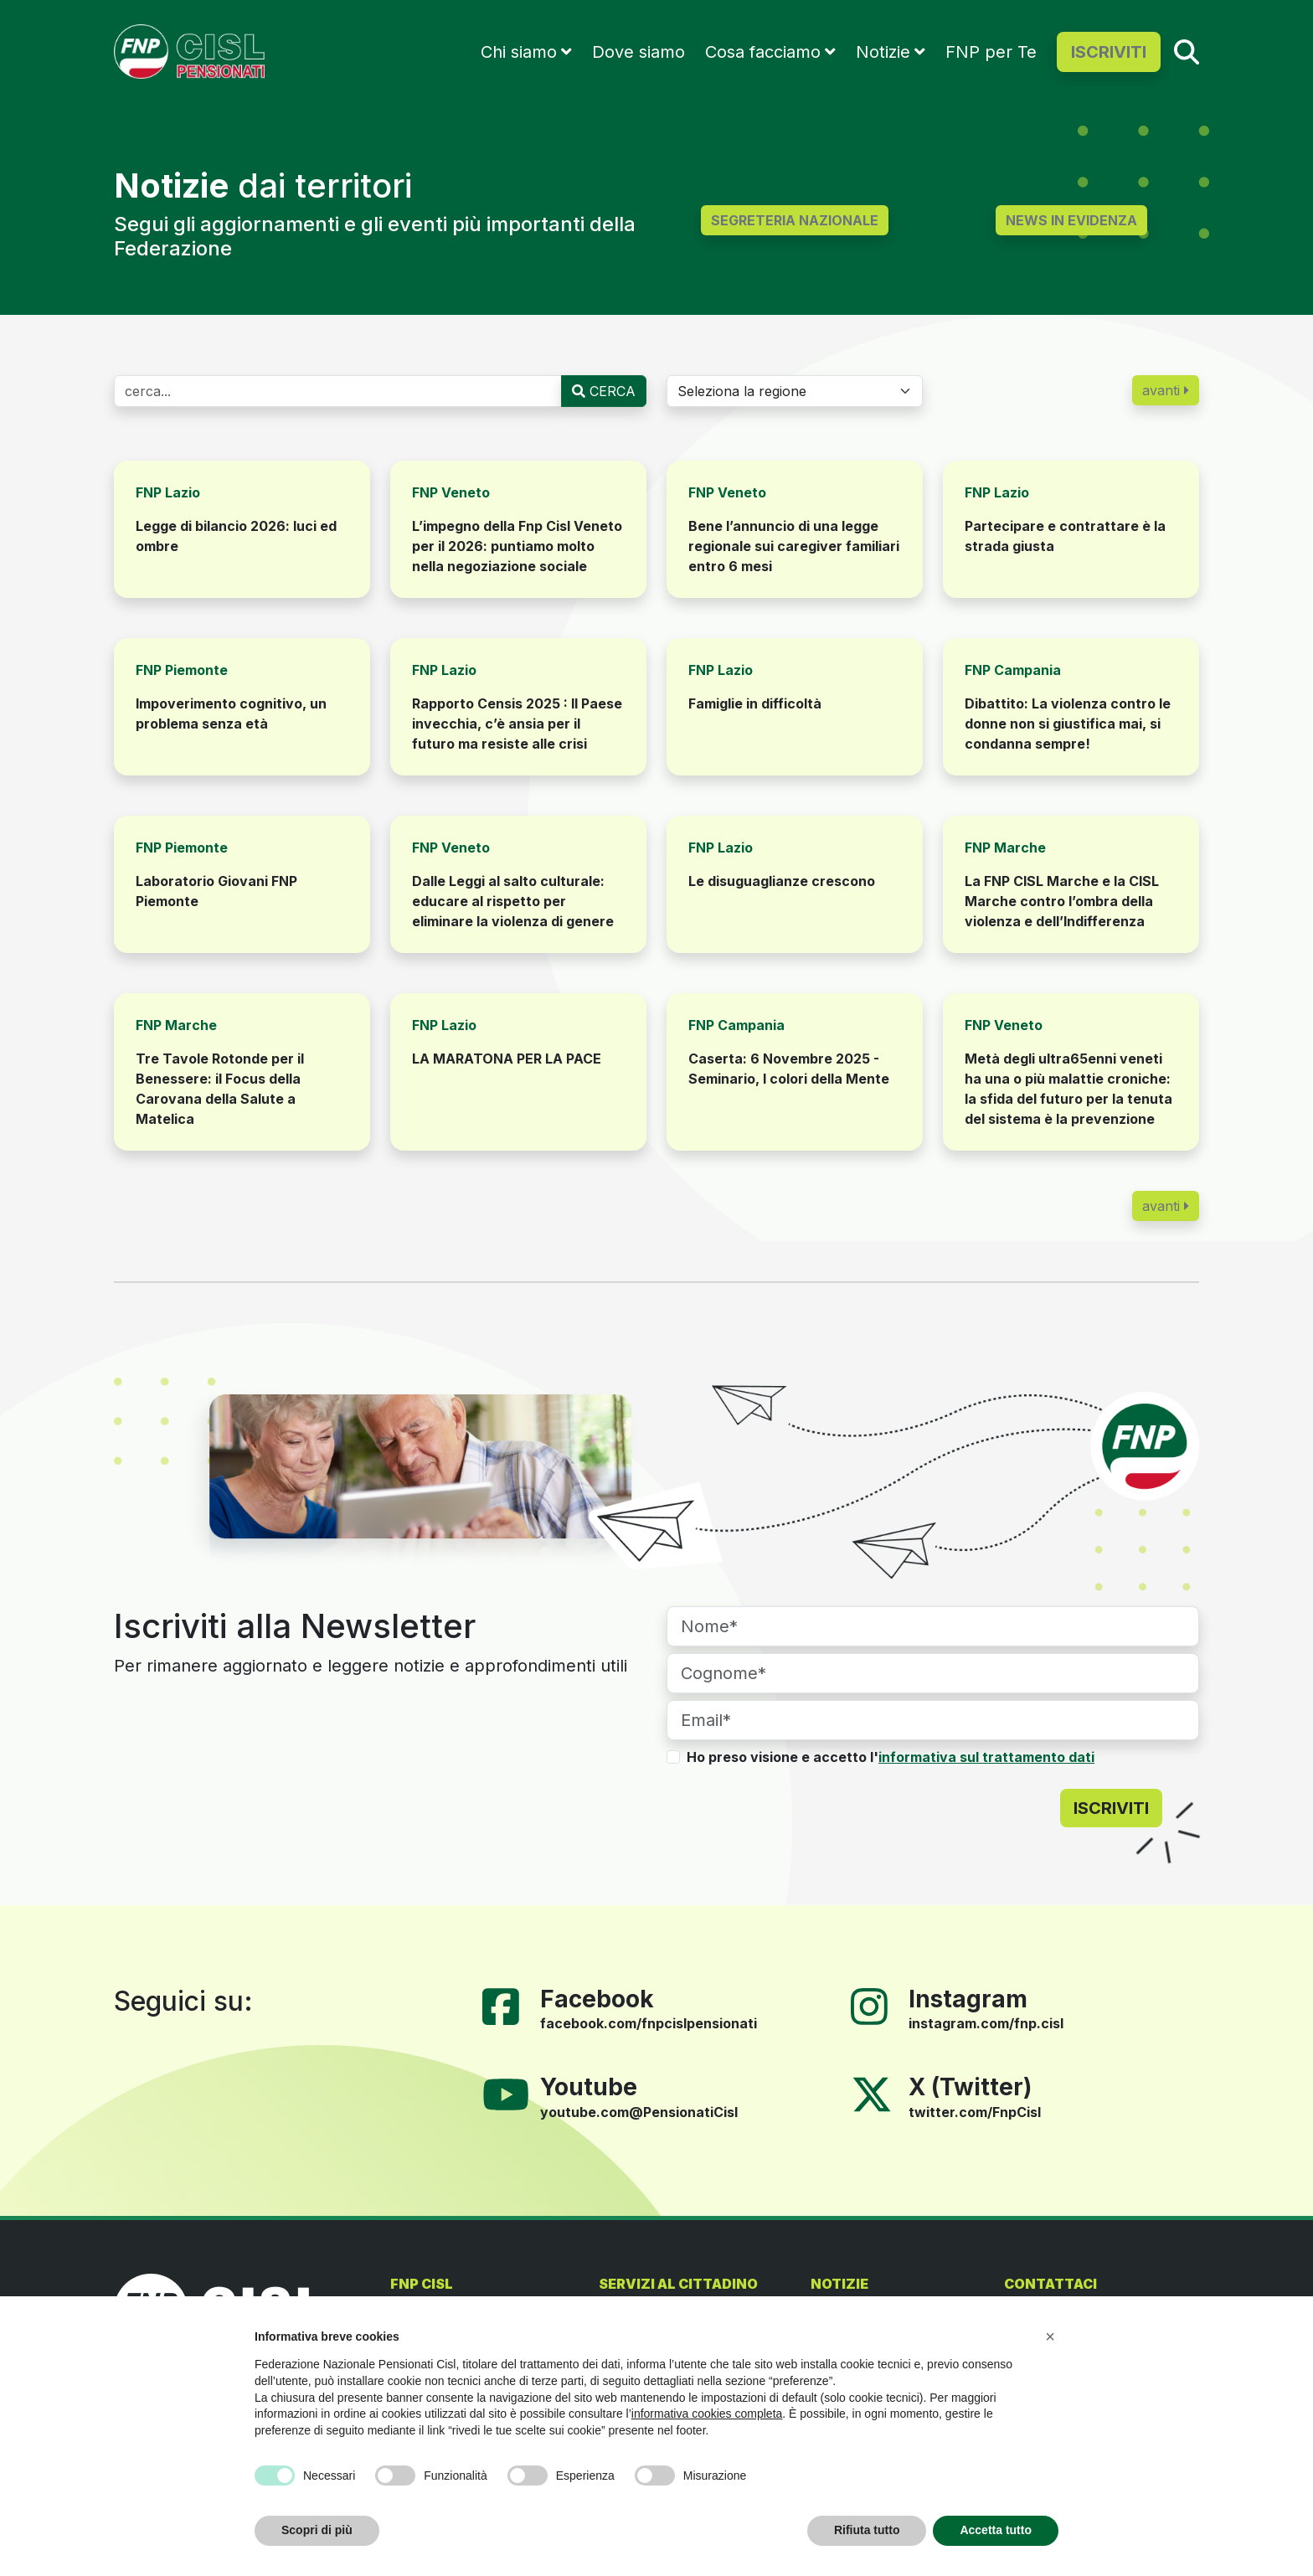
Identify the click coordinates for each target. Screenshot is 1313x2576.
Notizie (883, 52)
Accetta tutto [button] (996, 2530)
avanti (1165, 390)
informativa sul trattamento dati (986, 1757)
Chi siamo (519, 52)
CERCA (604, 391)
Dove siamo (638, 52)
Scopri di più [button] (317, 2530)
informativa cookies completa (707, 2413)
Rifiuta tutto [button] (867, 2530)
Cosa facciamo (763, 52)
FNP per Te (991, 52)
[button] (1050, 2336)
